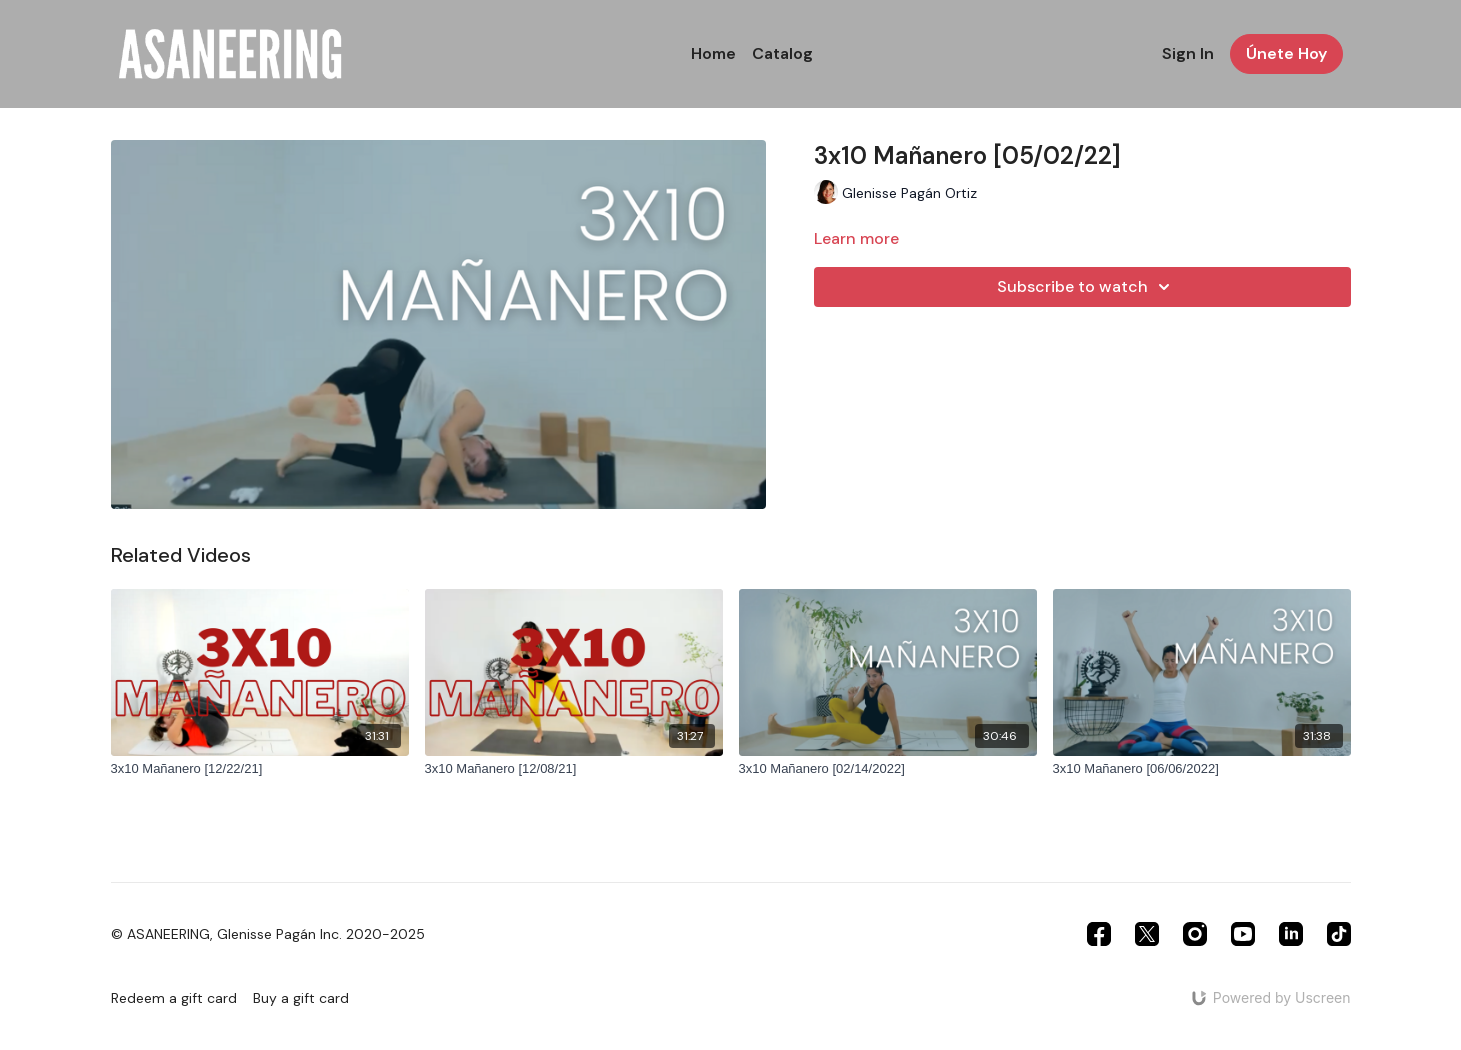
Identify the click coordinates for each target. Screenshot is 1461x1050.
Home (713, 53)
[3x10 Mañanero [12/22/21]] (260, 769)
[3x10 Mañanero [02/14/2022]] (888, 769)
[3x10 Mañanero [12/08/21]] (574, 769)
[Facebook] (1099, 934)
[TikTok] (1339, 934)
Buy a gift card (301, 998)
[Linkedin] (1291, 934)
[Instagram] (1195, 934)
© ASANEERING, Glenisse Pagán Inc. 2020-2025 (268, 934)
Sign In (1188, 53)
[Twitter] (1147, 934)
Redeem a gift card (174, 998)
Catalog (782, 53)
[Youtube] (1243, 934)
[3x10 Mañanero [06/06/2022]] (1202, 769)
